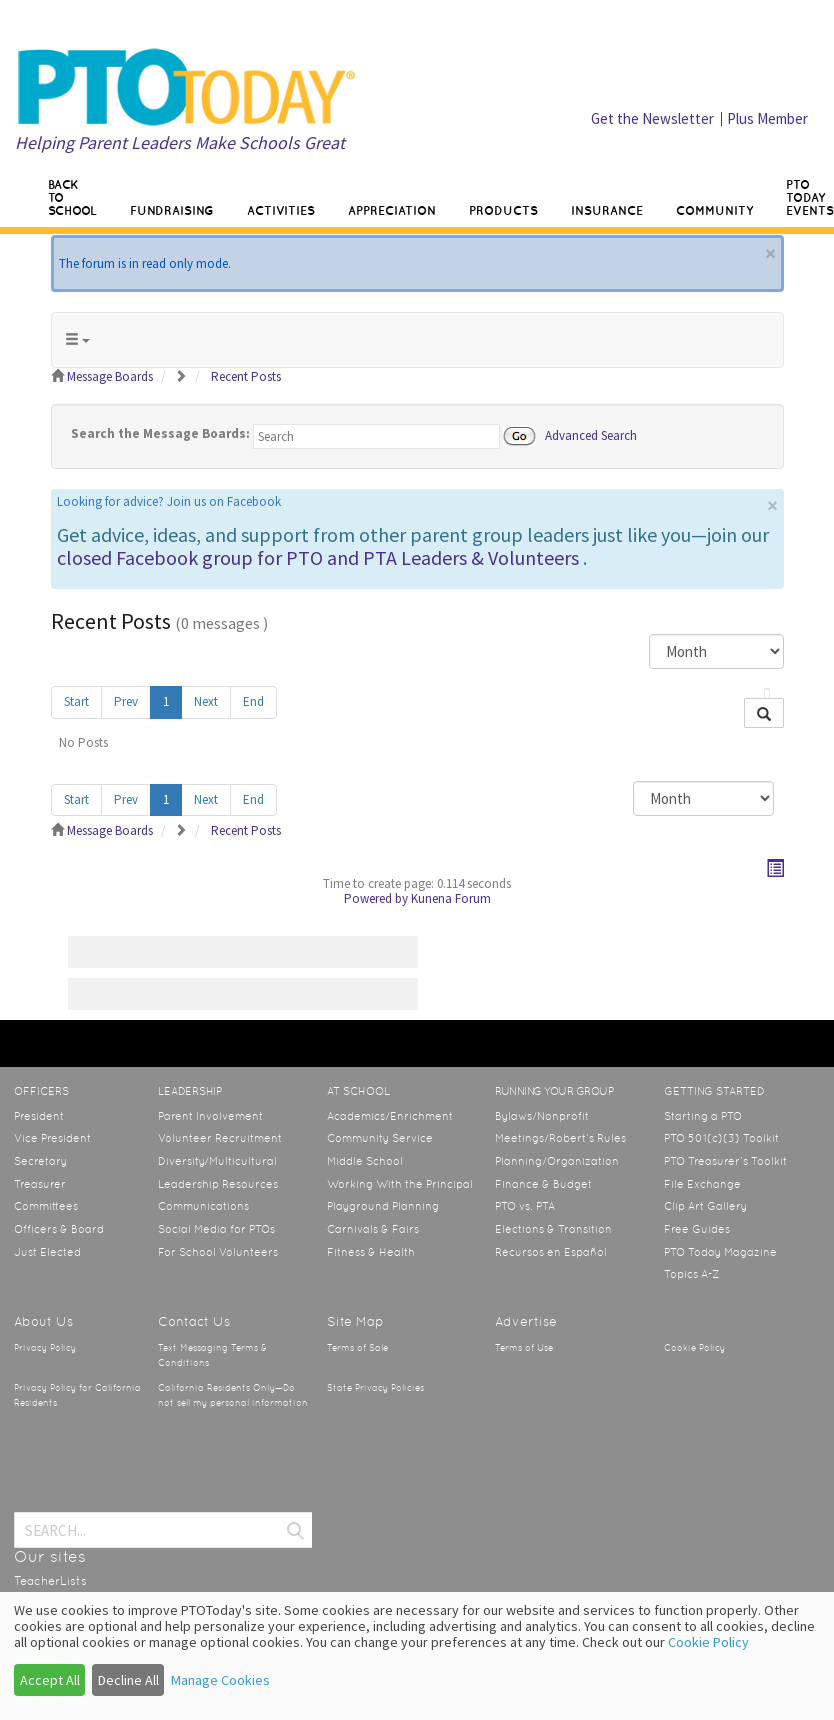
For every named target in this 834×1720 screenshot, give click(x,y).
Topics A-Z (691, 1274)
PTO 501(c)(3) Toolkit (721, 1138)
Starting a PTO (703, 1116)
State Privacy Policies (375, 1388)
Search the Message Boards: (160, 433)
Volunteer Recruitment (220, 1138)
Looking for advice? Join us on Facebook (169, 501)
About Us (43, 1321)
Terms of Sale (357, 1348)
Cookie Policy (694, 1348)
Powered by (376, 898)
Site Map (355, 1321)
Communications (203, 1206)
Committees (46, 1206)
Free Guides (697, 1229)
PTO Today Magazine (720, 1252)
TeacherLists (50, 1581)
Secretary (40, 1161)
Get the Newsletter (652, 118)
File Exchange (702, 1184)
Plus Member (767, 118)
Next (206, 701)
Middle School (365, 1161)
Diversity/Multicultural (217, 1161)
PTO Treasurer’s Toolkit (725, 1161)
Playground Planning (383, 1206)
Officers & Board (59, 1229)
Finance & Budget (543, 1184)
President (39, 1116)
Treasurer (40, 1184)
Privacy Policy (45, 1348)
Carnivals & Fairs (373, 1229)
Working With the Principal (400, 1184)
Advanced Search (591, 434)
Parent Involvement (210, 1116)
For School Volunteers (218, 1252)
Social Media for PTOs (216, 1229)
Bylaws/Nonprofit (542, 1116)
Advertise (526, 1321)
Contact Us (194, 1321)
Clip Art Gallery (705, 1206)
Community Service (380, 1138)
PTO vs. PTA (525, 1206)
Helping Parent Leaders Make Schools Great (180, 142)
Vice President (52, 1138)
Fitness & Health (371, 1252)
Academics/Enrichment (390, 1116)
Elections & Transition (553, 1229)
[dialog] (417, 1656)
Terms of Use (524, 1348)
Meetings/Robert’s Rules (560, 1138)
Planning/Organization (557, 1161)
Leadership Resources (218, 1184)
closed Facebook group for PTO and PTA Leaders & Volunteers (318, 557)
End (253, 701)
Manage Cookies (220, 1680)
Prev (126, 701)
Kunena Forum (451, 898)
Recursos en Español (551, 1252)
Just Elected (47, 1252)
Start (76, 701)
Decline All (128, 1680)
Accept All (50, 1680)
